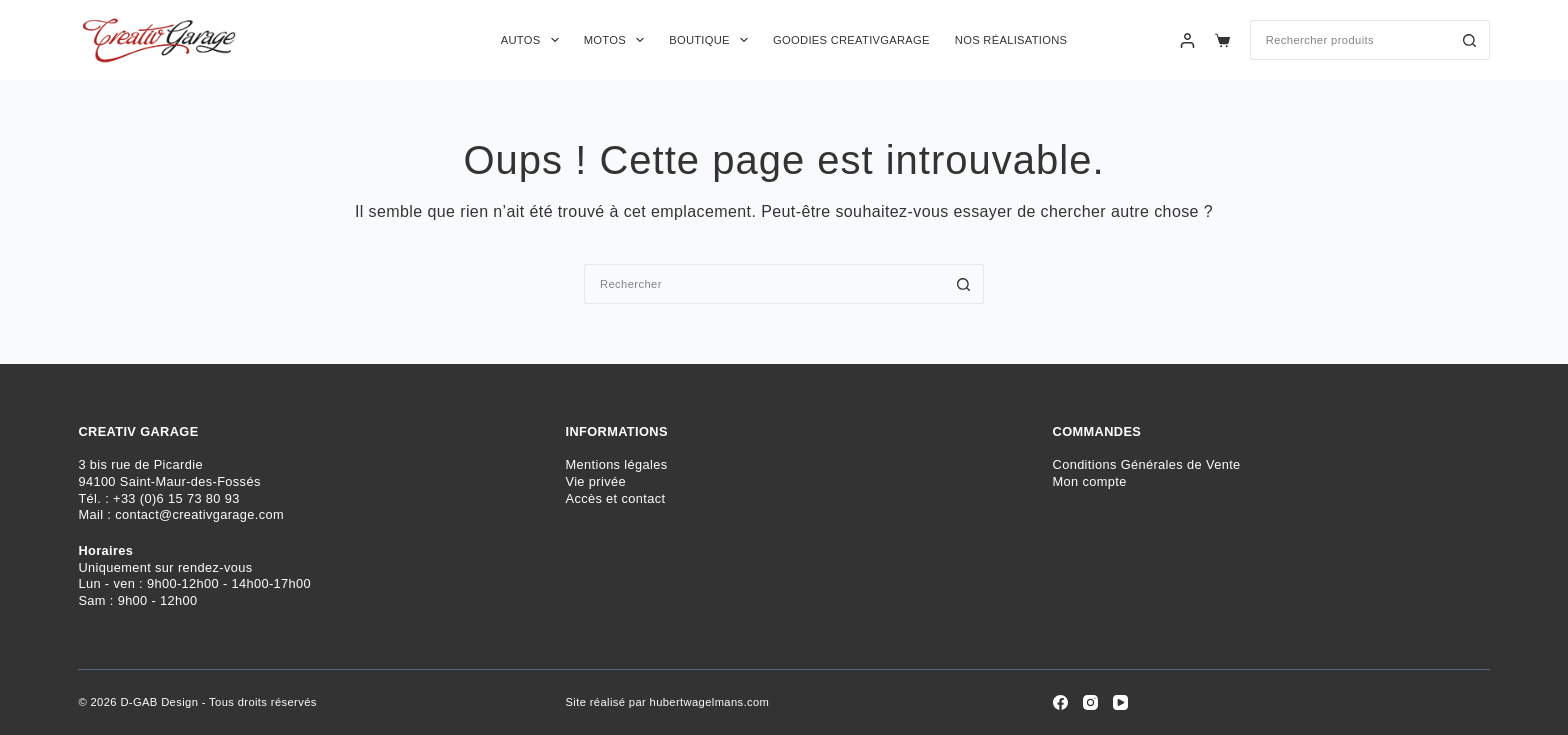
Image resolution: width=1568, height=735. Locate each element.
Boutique (712, 40)
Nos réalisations (1011, 40)
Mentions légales (616, 464)
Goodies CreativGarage (851, 40)
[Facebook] (1060, 702)
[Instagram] (1090, 702)
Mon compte (1090, 481)
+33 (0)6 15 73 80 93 (176, 498)
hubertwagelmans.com (710, 702)
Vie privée (595, 481)
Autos (534, 40)
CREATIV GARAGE (138, 431)
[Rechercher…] (1350, 40)
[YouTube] (1120, 702)
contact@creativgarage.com (199, 514)
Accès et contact (615, 498)
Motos (618, 40)
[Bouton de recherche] (1470, 40)
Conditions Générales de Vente (1147, 464)
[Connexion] (1187, 40)
